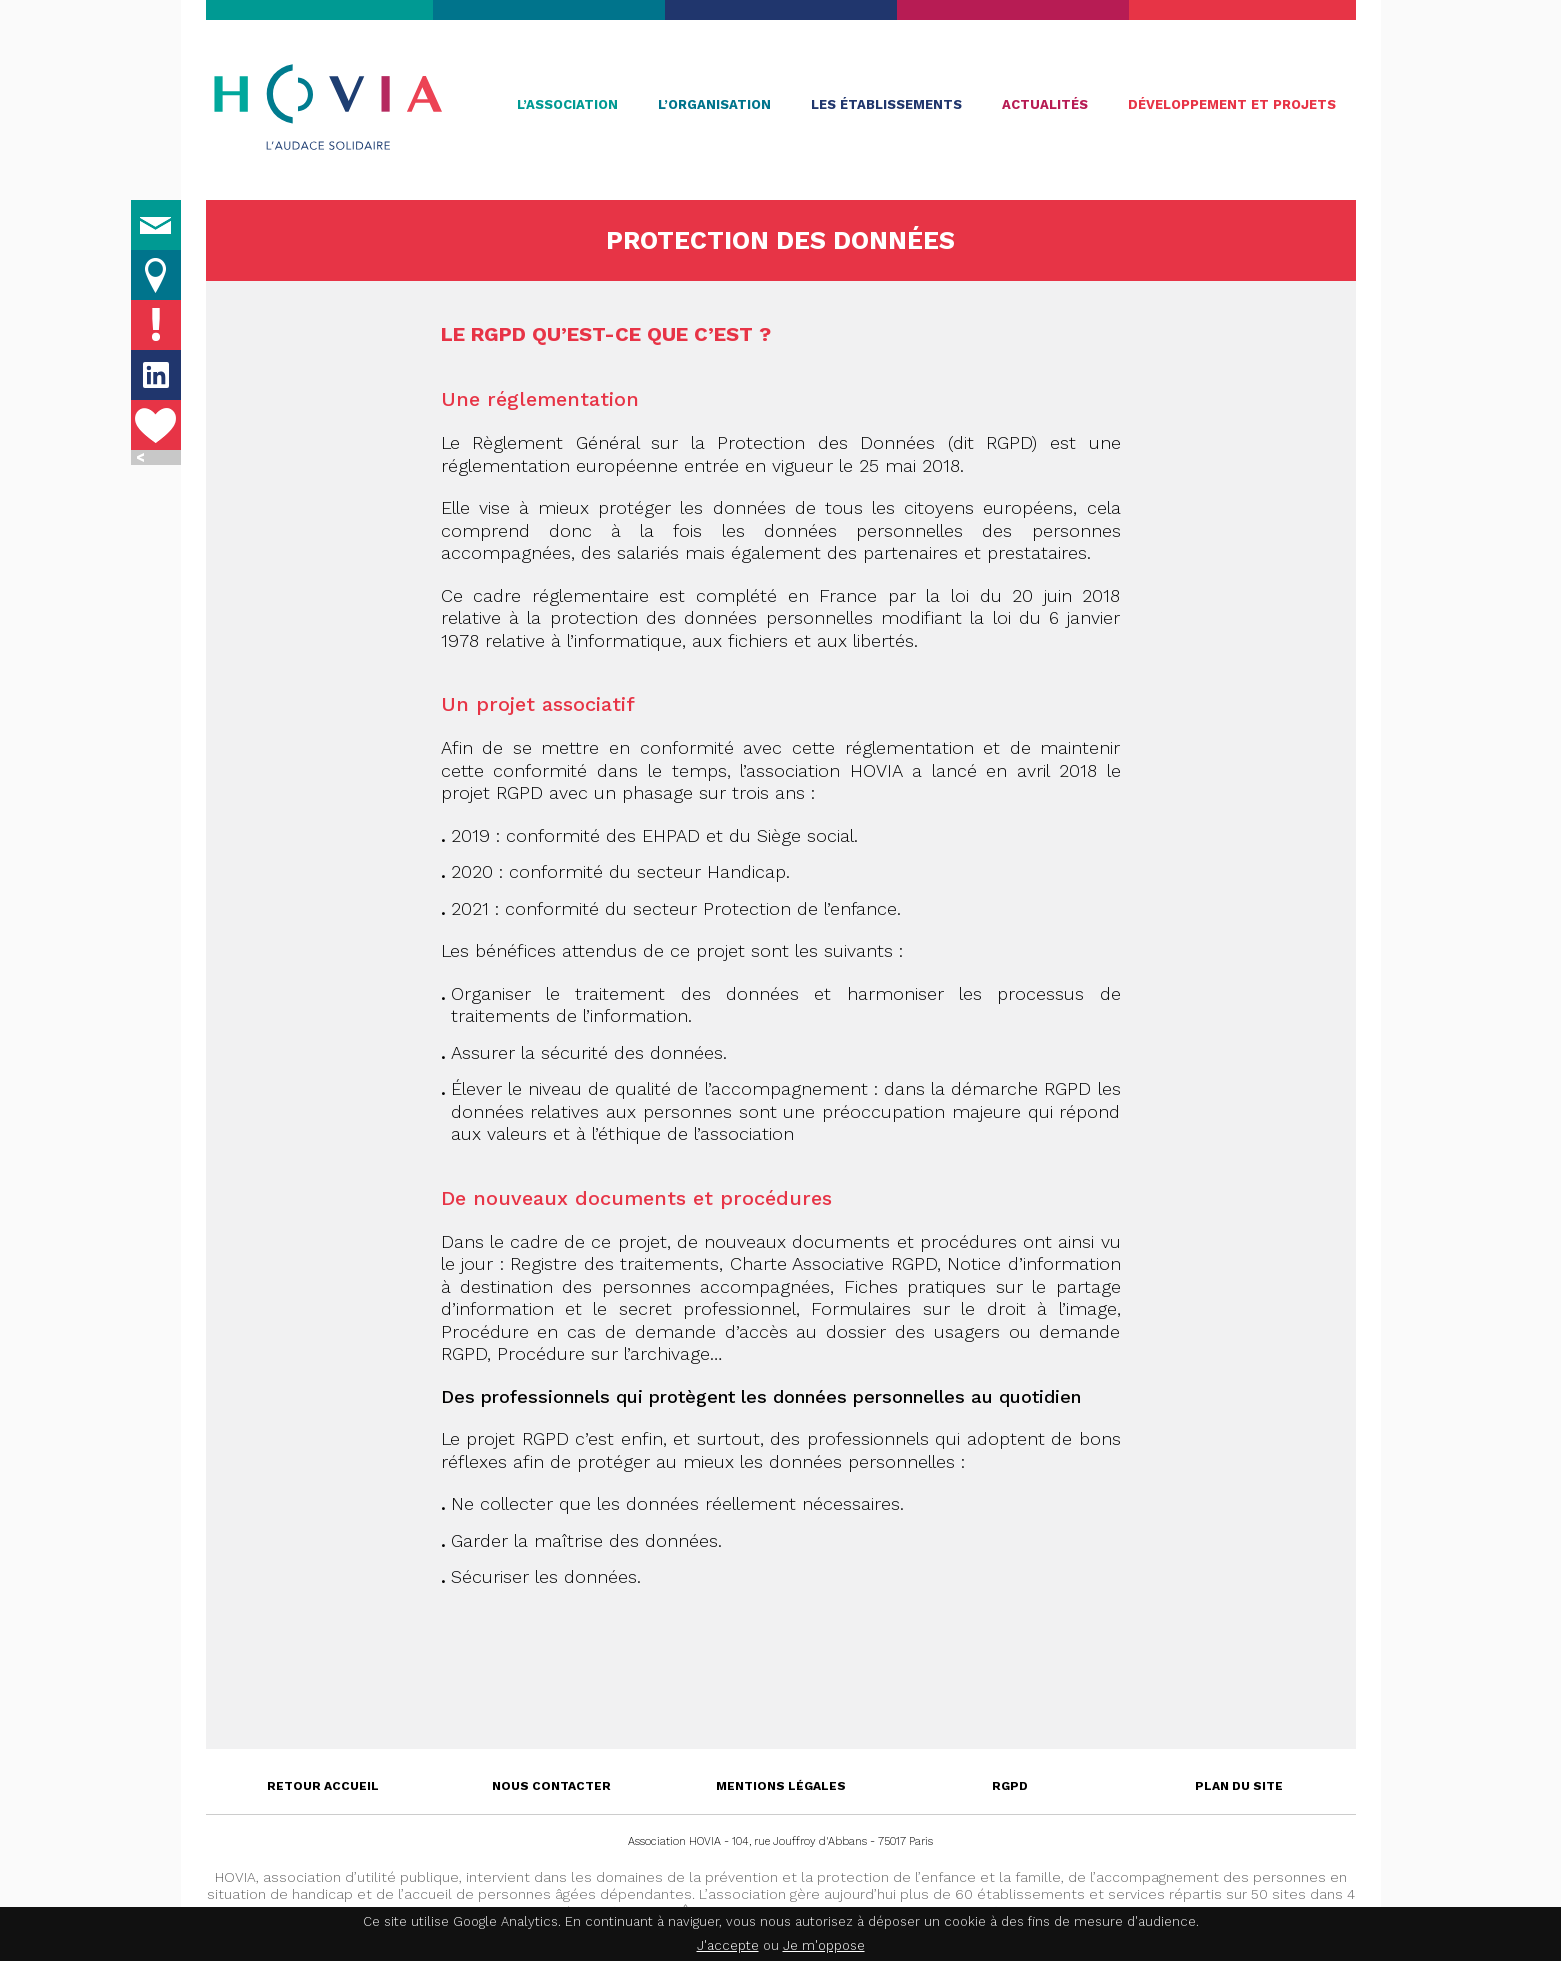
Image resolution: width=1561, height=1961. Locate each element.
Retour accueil (323, 1786)
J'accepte (728, 1945)
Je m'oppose (824, 1945)
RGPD (1010, 1786)
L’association (567, 104)
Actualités (1045, 104)
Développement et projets (1232, 104)
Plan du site (1239, 1786)
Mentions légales (781, 1786)
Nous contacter (551, 1786)
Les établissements (886, 104)
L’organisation (714, 104)
